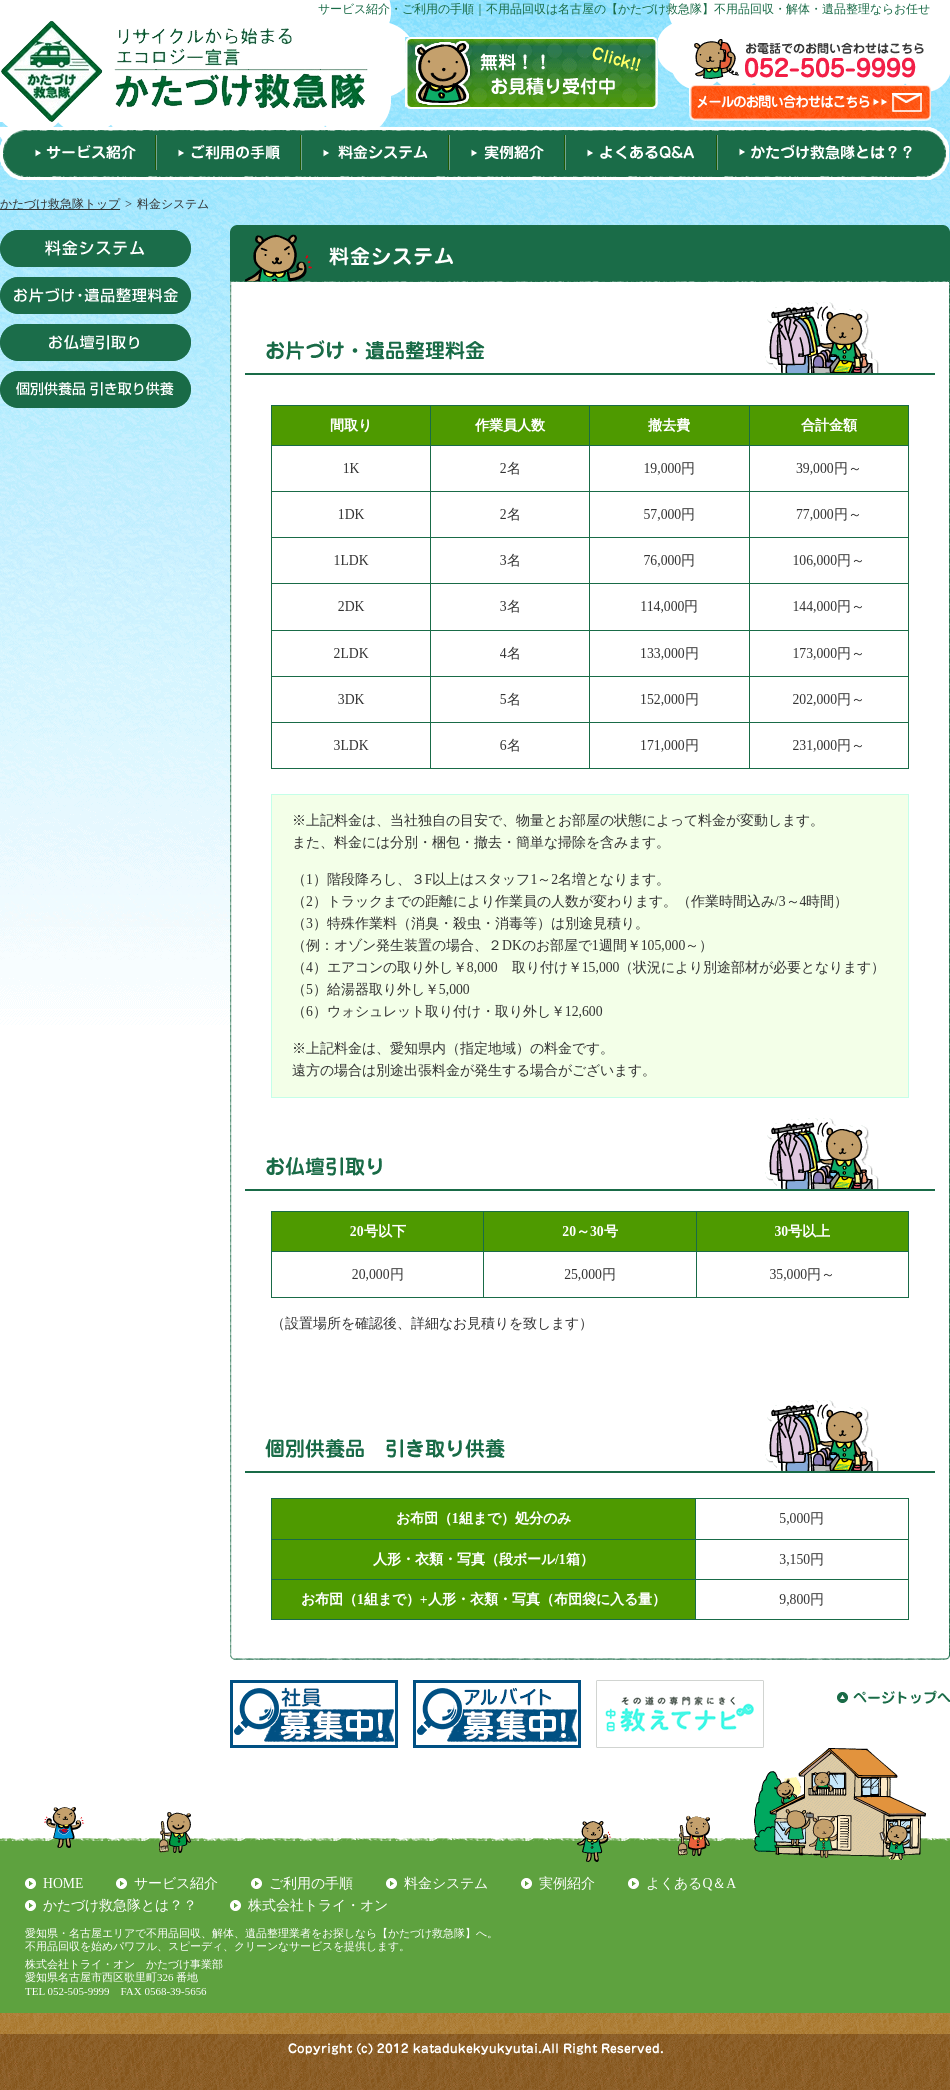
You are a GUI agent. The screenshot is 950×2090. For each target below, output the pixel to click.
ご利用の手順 (311, 1883)
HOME (63, 1883)
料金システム (446, 1883)
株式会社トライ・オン (318, 1905)
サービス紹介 (176, 1883)
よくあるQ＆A (691, 1883)
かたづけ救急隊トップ (60, 204)
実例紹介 (567, 1883)
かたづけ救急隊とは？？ (120, 1905)
